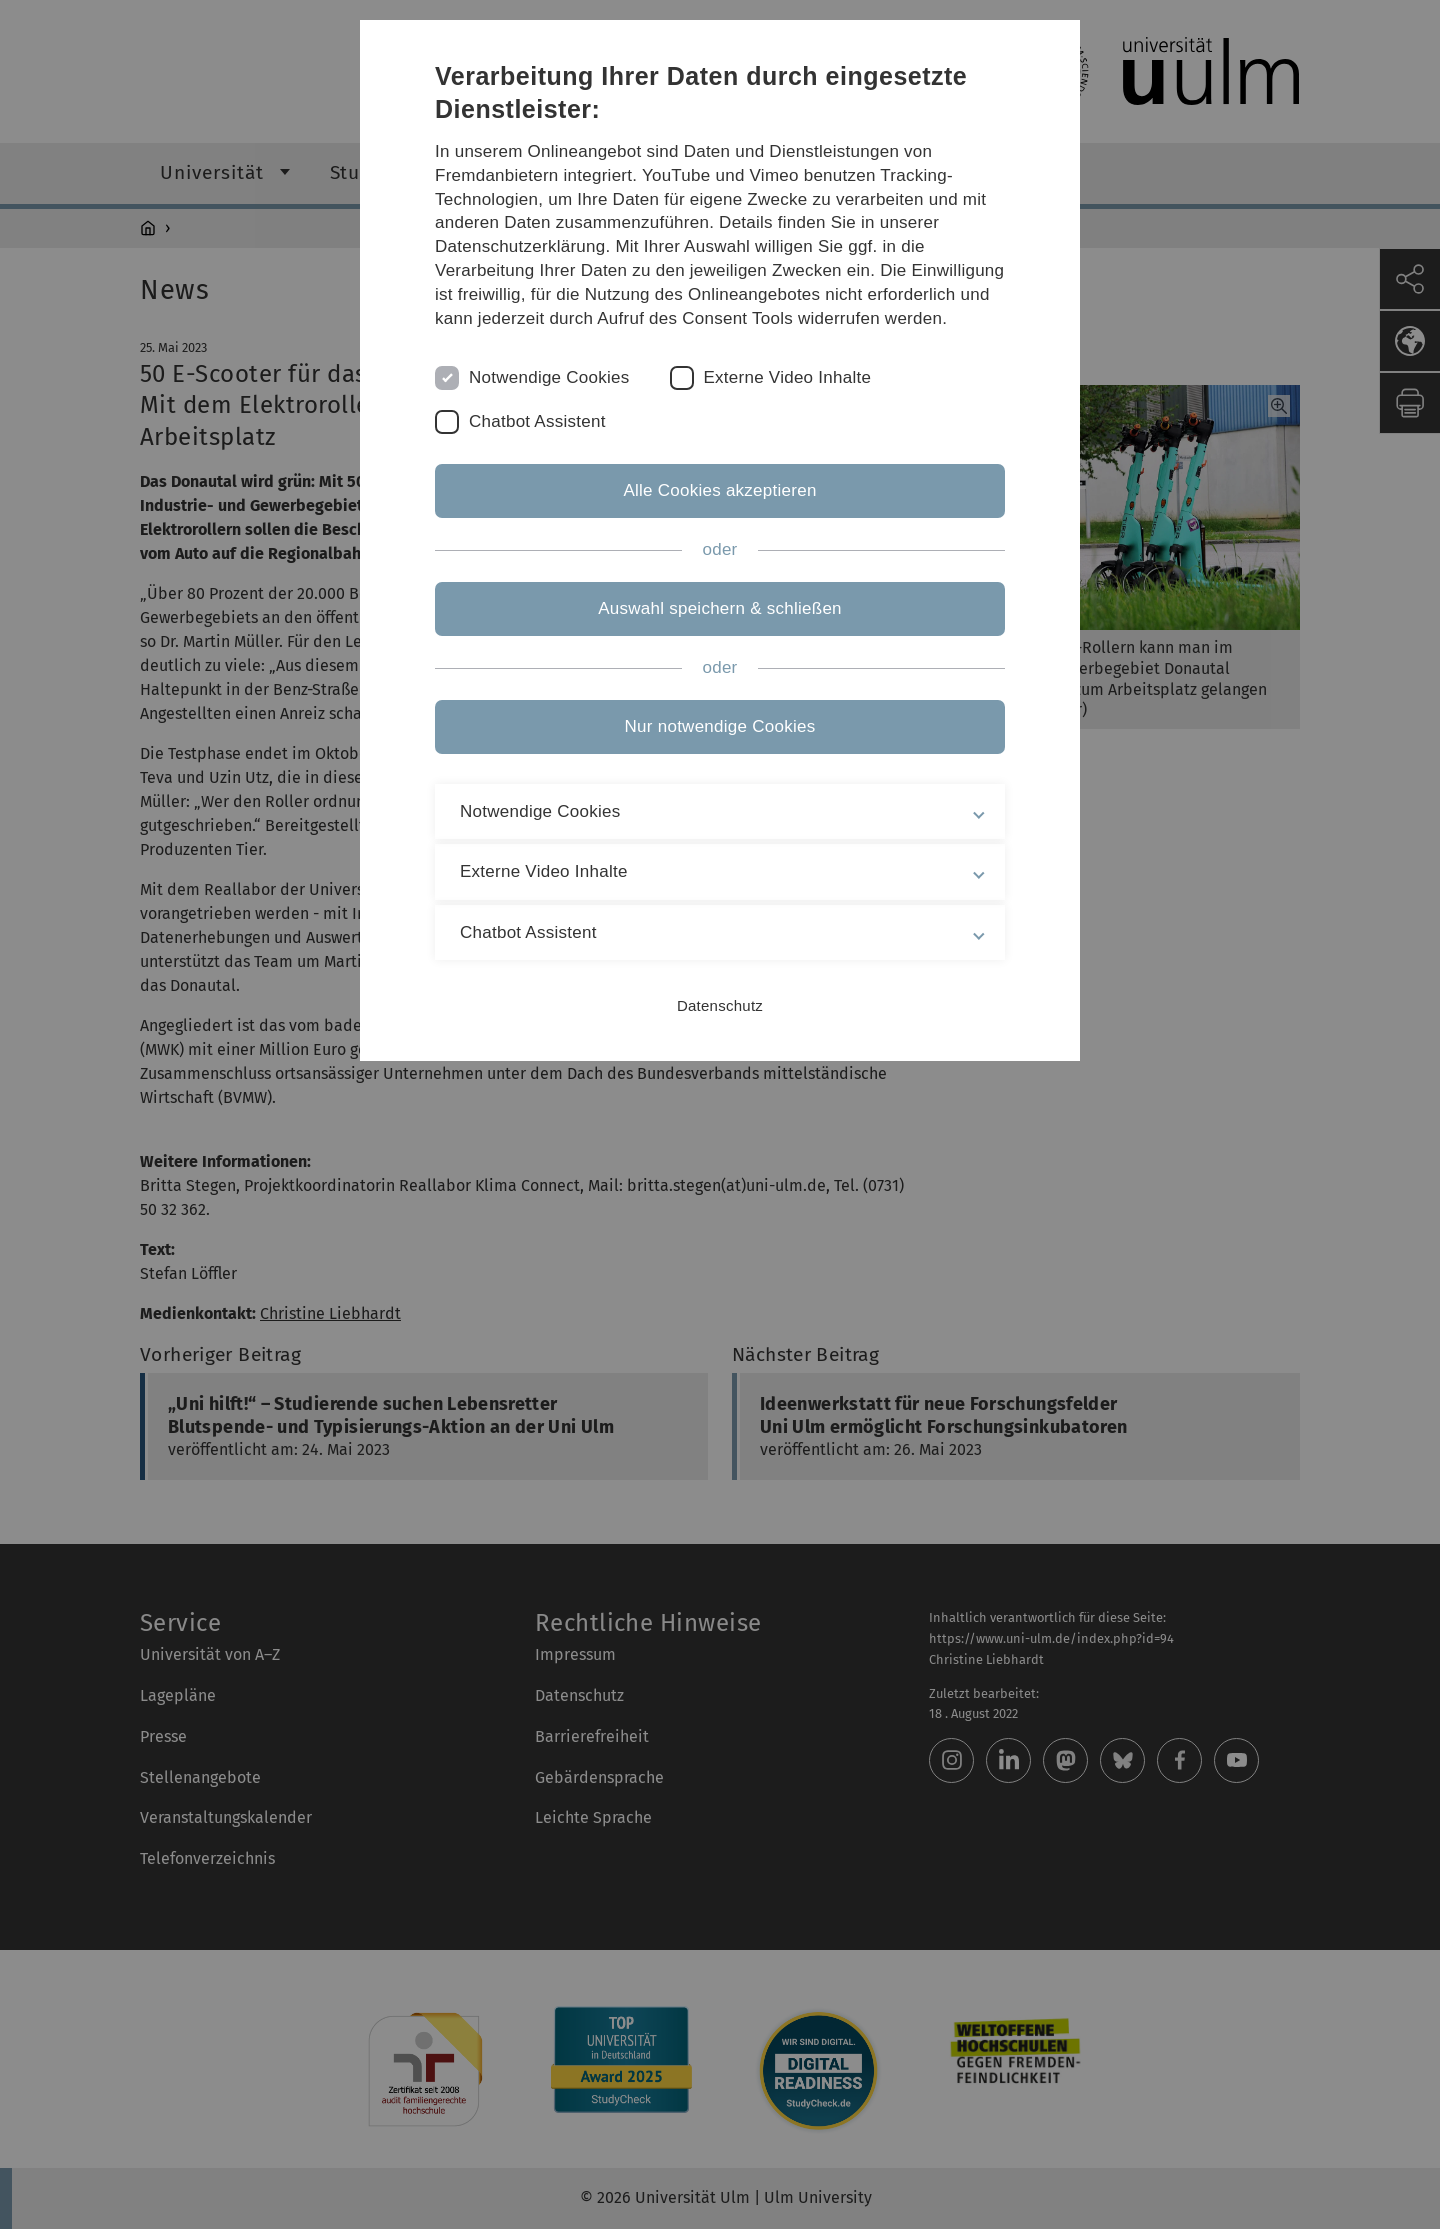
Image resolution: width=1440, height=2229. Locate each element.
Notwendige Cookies (549, 377)
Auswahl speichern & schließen (720, 608)
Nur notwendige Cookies (720, 726)
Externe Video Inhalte (788, 377)
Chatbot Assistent (537, 421)
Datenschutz (720, 1005)
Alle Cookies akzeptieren (719, 490)
